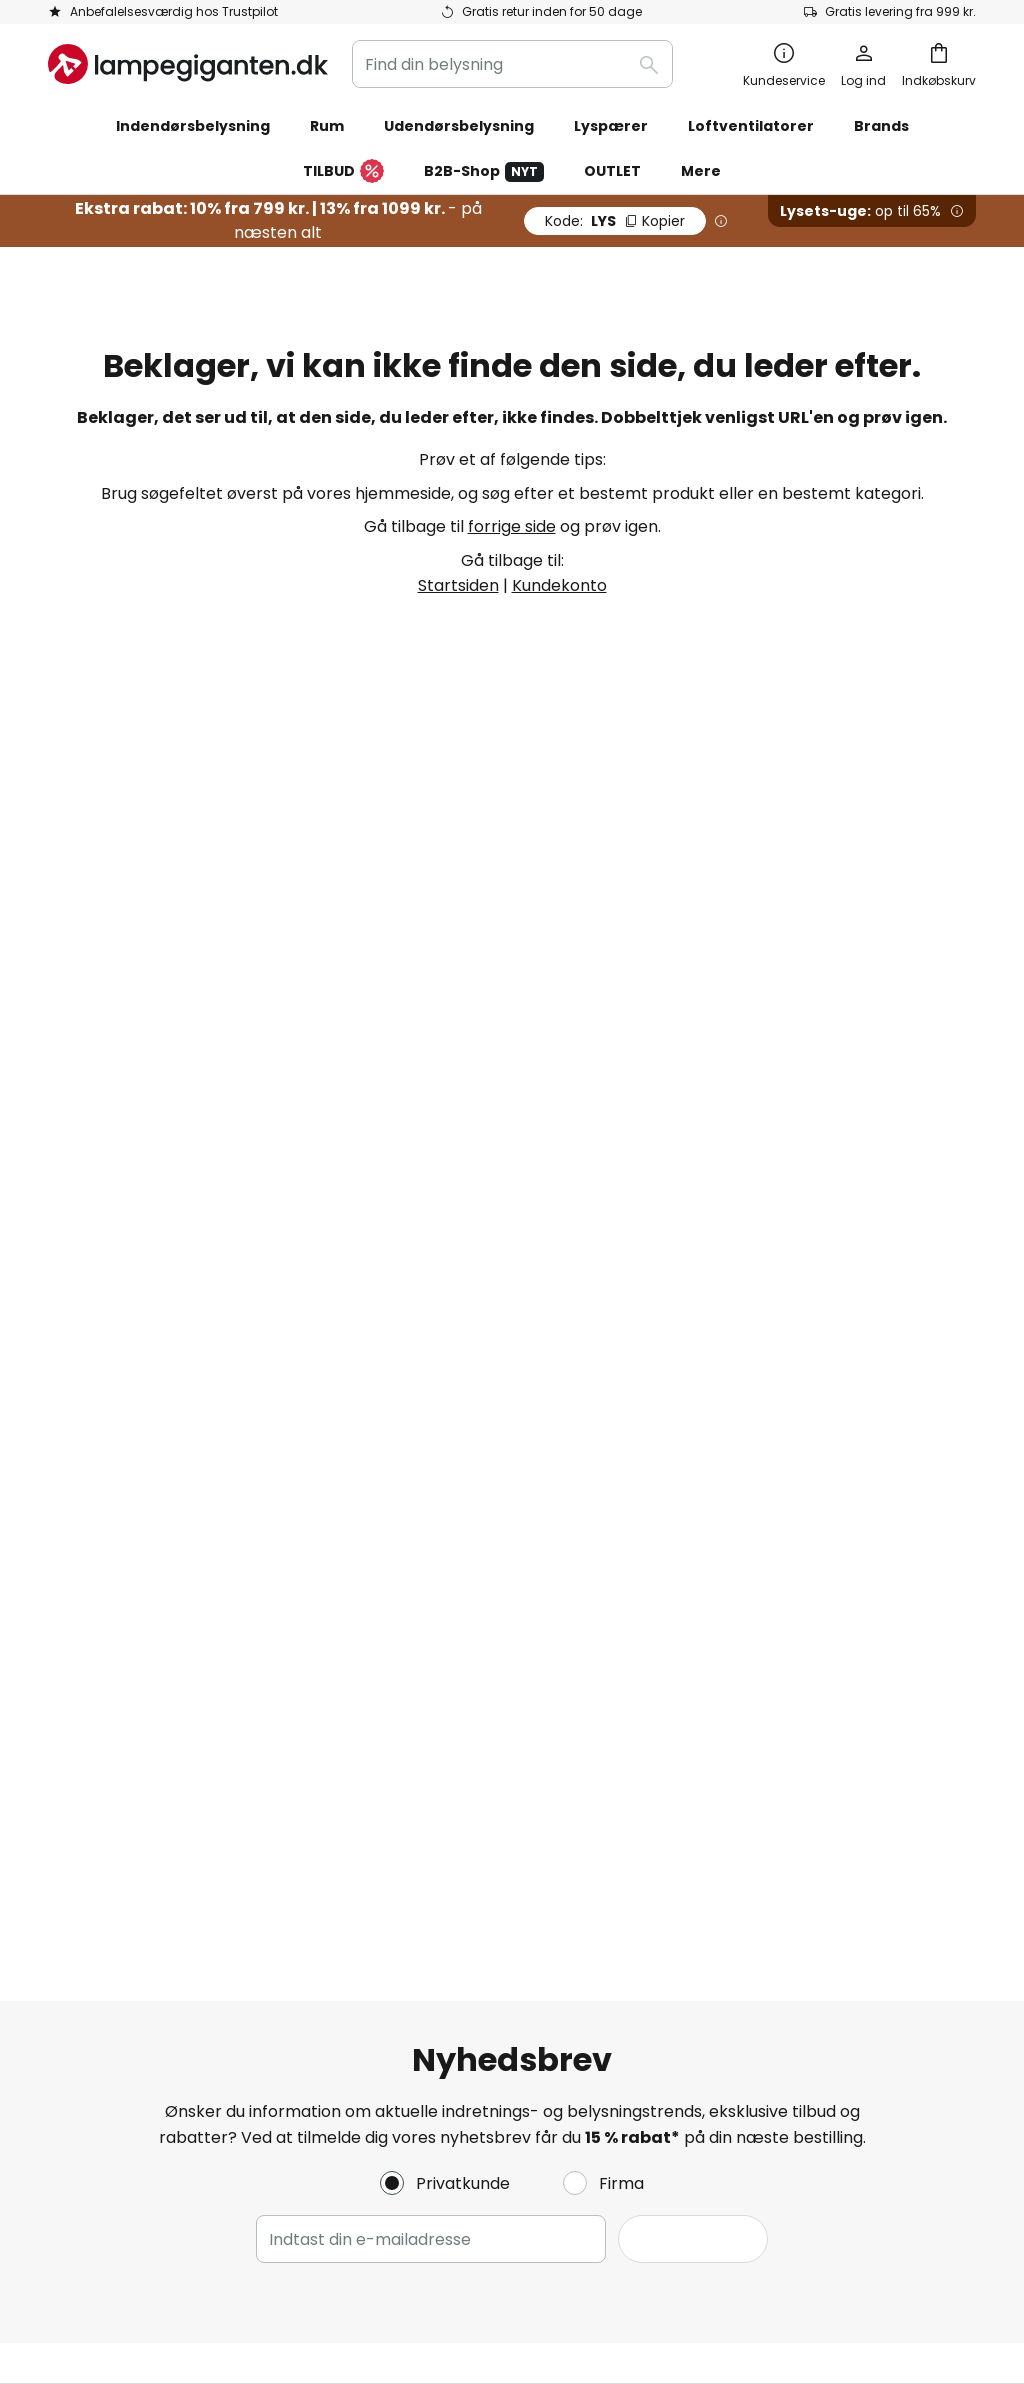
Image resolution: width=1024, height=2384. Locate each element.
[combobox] (512, 64)
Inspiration (405, 1641)
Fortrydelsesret (741, 1468)
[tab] (196, 1496)
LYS (615, 221)
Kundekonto (559, 585)
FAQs (68, 1399)
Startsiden (458, 585)
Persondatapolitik (149, 2220)
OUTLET (612, 171)
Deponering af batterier (668, 2220)
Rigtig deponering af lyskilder (839, 2220)
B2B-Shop (484, 171)
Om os (389, 1399)
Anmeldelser (414, 1572)
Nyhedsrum (505, 1641)
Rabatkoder (411, 1606)
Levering (81, 1537)
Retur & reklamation (127, 1606)
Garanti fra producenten (145, 1641)
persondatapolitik (715, 1219)
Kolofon (710, 1503)
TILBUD (343, 172)
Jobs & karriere (424, 1537)
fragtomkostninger (653, 2281)
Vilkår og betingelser (761, 1433)
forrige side (512, 526)
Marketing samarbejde (453, 1433)
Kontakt (79, 1433)
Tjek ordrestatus (112, 1468)
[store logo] (188, 64)
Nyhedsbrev (411, 1468)
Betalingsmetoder (119, 1503)
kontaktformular (359, 1219)
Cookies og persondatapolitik (795, 1399)
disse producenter (699, 1059)
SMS (380, 1503)
